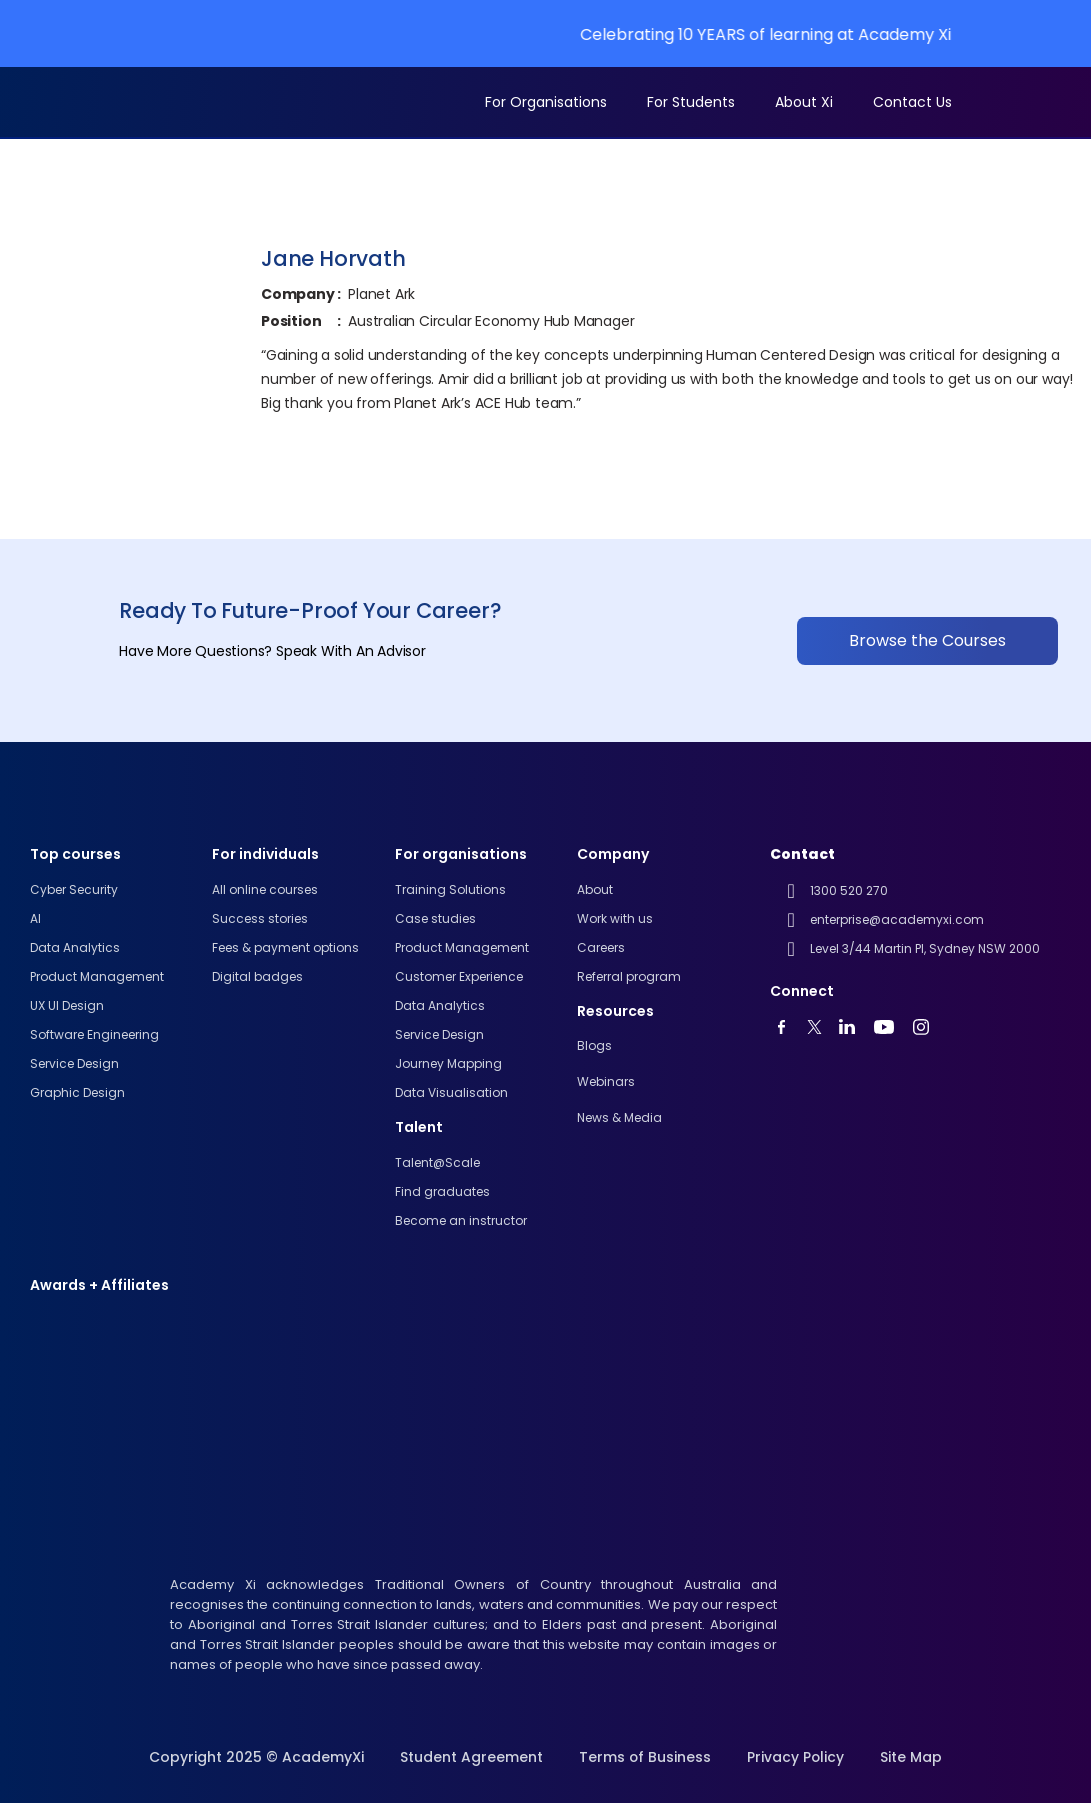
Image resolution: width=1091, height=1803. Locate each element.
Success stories (260, 918)
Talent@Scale (437, 1162)
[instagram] (926, 1027)
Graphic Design (77, 1092)
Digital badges (257, 976)
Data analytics (75, 947)
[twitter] (820, 1027)
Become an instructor (461, 1220)
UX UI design (67, 1005)
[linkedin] (852, 1027)
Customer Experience (459, 976)
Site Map (912, 1757)
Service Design (74, 1063)
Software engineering (94, 1034)
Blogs (594, 1045)
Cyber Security (74, 889)
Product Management (97, 976)
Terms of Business (644, 1757)
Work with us (615, 918)
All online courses (265, 889)
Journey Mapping (448, 1063)
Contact (802, 854)
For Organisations (546, 102)
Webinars (606, 1081)
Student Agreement (470, 1757)
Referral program (629, 976)
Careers (601, 947)
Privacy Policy (796, 1757)
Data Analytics (440, 1005)
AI (35, 918)
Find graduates (442, 1191)
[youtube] (787, 1027)
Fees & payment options (285, 947)
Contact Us (912, 102)
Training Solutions (450, 889)
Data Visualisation (451, 1092)
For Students (691, 102)
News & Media (619, 1117)
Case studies (435, 918)
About (595, 889)
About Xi (804, 102)
